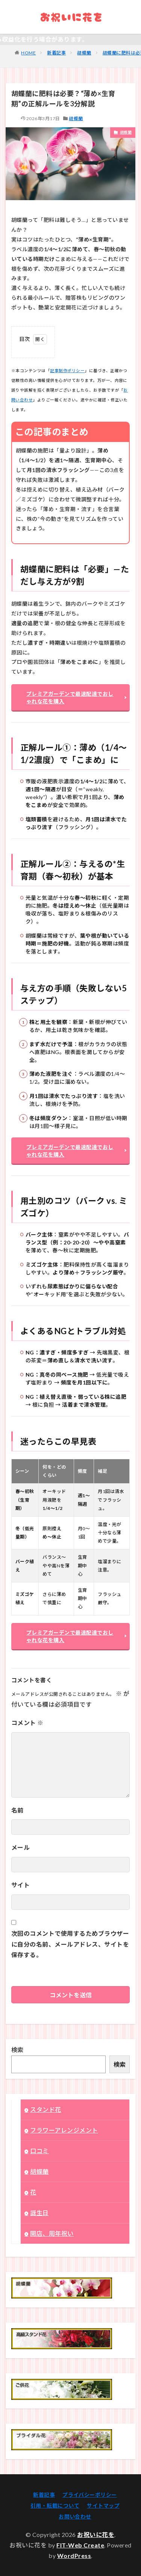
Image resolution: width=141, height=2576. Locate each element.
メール (20, 1847)
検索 (17, 2049)
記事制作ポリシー (67, 370)
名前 (17, 1810)
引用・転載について (54, 2505)
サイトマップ (103, 2505)
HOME (28, 53)
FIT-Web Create (80, 2545)
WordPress (74, 2555)
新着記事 (56, 53)
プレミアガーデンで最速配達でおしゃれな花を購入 (70, 697)
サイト (20, 1884)
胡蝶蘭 (84, 53)
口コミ (39, 2150)
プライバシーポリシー (89, 2495)
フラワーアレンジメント (64, 2130)
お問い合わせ (75, 2516)
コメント (27, 1722)
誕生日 (39, 2212)
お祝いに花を (95, 2534)
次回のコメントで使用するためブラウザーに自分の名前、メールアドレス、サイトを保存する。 (70, 1944)
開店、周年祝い (51, 2233)
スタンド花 (45, 2109)
